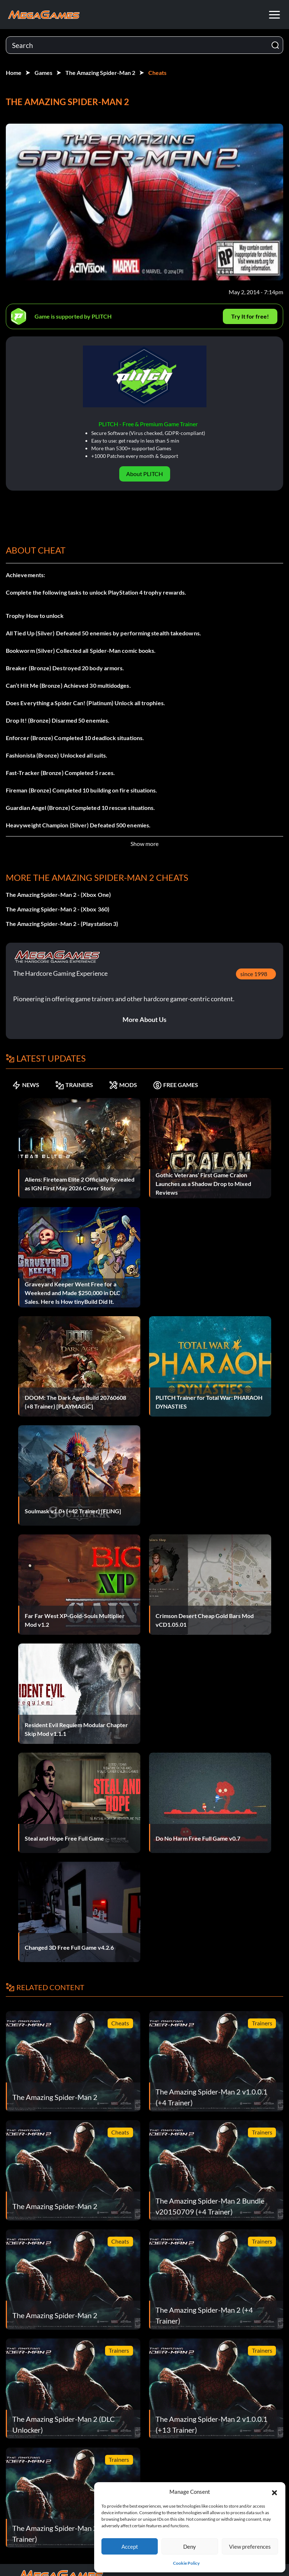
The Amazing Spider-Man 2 (100, 72)
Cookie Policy (186, 2563)
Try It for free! (250, 316)
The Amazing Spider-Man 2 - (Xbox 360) (57, 909)
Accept (129, 2546)
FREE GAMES (175, 1085)
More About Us (144, 1019)
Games (43, 72)
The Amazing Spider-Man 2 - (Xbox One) (58, 894)
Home (13, 72)
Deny (189, 2546)
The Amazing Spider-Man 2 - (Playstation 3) (62, 923)
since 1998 (253, 973)
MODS (123, 1085)
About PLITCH (144, 473)
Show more (144, 843)
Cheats (157, 72)
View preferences (250, 2546)
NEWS (25, 1085)
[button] (274, 2491)
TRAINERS (74, 1085)
